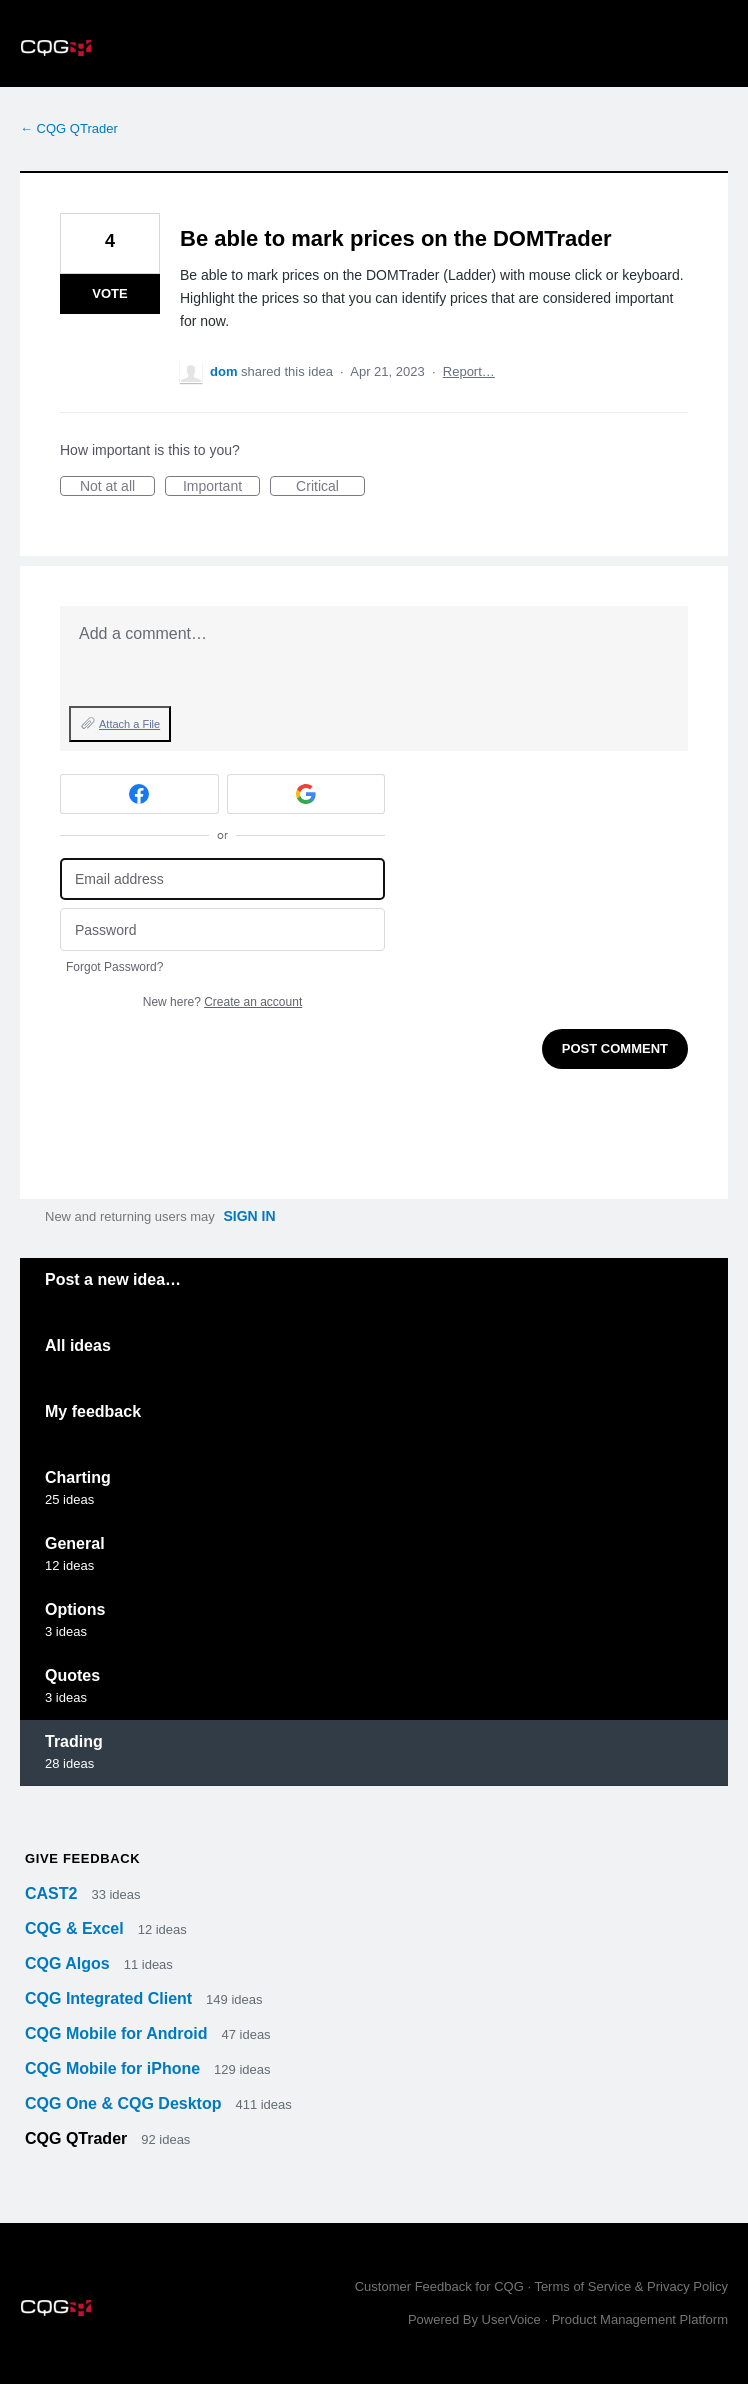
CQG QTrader (78, 2138)
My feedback (93, 1411)
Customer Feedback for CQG (439, 2286)
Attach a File (129, 724)
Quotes (72, 1675)
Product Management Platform (640, 2319)
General (75, 1543)
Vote (109, 293)
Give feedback (82, 1858)
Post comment (615, 1048)
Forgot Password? (114, 967)
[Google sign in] (306, 794)
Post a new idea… (113, 1279)
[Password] (222, 929)
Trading (74, 1741)
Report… (469, 371)
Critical (330, 487)
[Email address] (222, 879)
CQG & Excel (76, 1928)
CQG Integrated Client (111, 1998)
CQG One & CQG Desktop (125, 2103)
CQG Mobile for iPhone (115, 2068)
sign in (249, 1216)
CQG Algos (69, 1963)
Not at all (117, 487)
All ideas (78, 1345)
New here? (222, 1002)
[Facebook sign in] (139, 794)
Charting (78, 1477)
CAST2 (53, 1893)
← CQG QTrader (69, 128)
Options (75, 1609)
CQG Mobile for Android (118, 2033)
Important (221, 487)
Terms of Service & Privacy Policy (631, 2286)
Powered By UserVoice (476, 2319)
